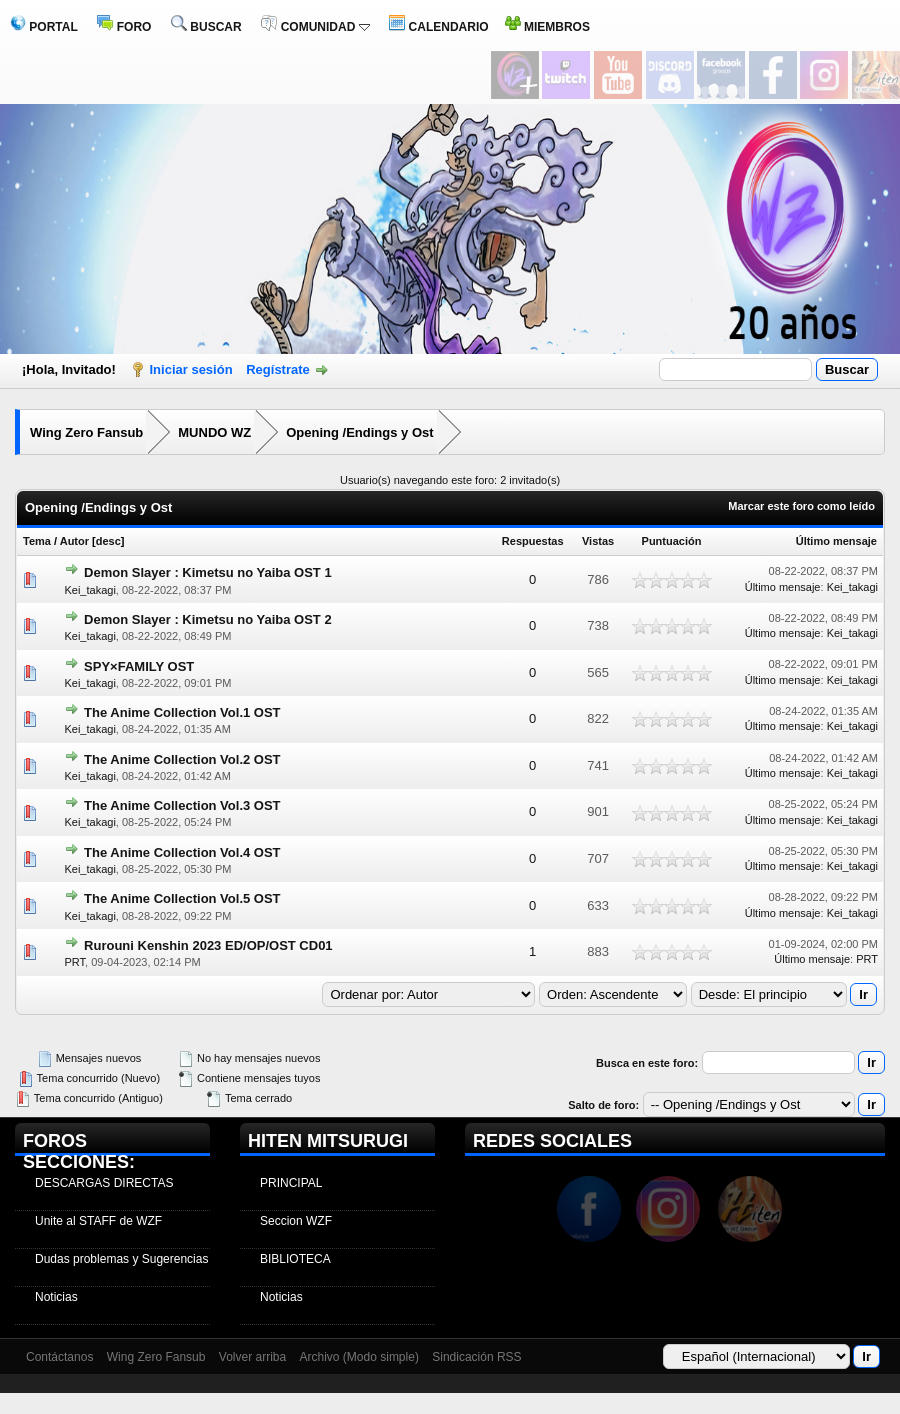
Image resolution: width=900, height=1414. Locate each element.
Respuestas (533, 541)
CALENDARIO (438, 27)
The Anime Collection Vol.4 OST (182, 852)
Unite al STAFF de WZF (98, 1221)
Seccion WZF (296, 1221)
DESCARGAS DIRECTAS (104, 1183)
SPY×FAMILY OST (139, 666)
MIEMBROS (547, 27)
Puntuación (672, 541)
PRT (74, 962)
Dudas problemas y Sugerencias (121, 1259)
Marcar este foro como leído (801, 506)
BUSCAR (206, 27)
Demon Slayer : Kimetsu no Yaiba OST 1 (208, 572)
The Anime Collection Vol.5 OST (182, 898)
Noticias (56, 1297)
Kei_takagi (89, 590)
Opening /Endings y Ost (359, 432)
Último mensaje (836, 541)
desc (108, 541)
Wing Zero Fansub (86, 432)
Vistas (598, 541)
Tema (37, 541)
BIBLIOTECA (295, 1259)
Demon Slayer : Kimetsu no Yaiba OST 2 (208, 619)
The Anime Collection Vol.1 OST (182, 712)
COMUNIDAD (315, 27)
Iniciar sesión (191, 369)
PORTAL (44, 27)
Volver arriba (252, 1357)
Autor (74, 541)
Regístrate (278, 369)
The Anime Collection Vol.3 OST (182, 805)
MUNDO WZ (214, 432)
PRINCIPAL (291, 1183)
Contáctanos (59, 1357)
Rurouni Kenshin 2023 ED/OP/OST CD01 (208, 945)
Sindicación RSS (476, 1357)
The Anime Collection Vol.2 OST (182, 759)
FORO (124, 27)
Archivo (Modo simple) (359, 1357)
